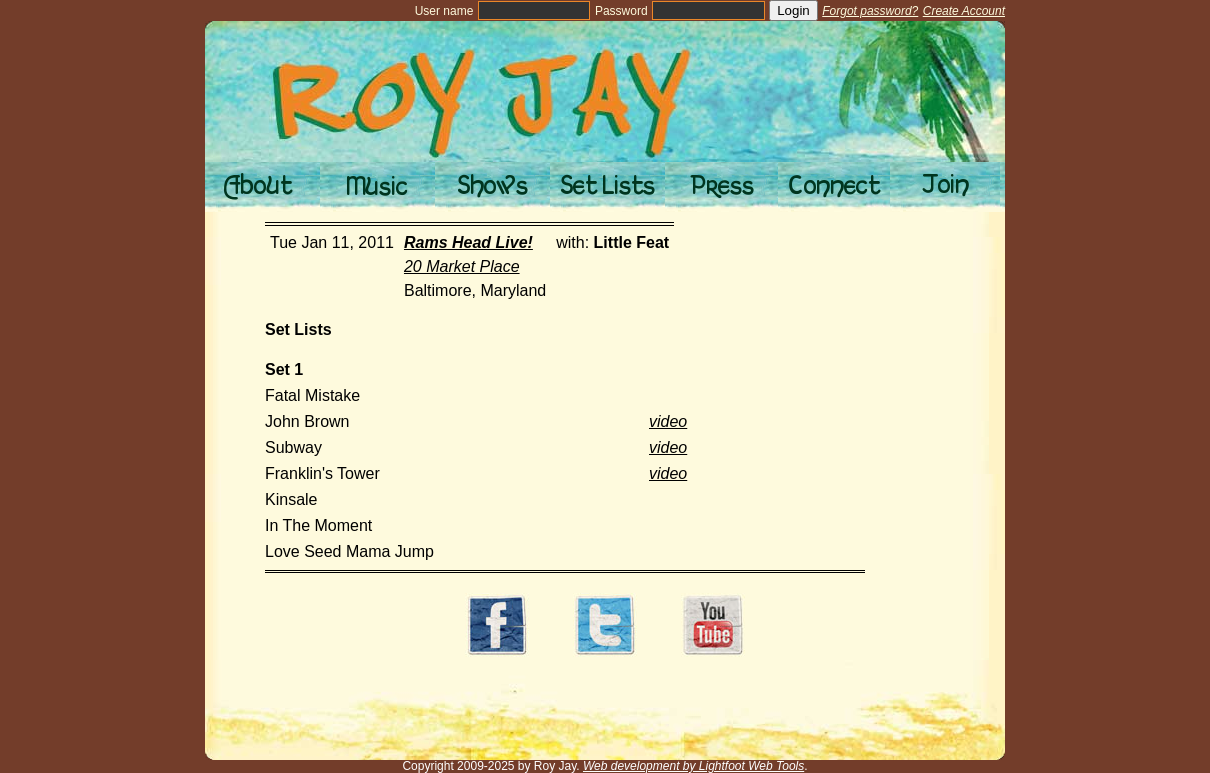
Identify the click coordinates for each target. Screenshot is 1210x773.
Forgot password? (870, 11)
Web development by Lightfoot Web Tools (693, 766)
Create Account (964, 11)
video (668, 421)
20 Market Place (462, 266)
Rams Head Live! (468, 242)
